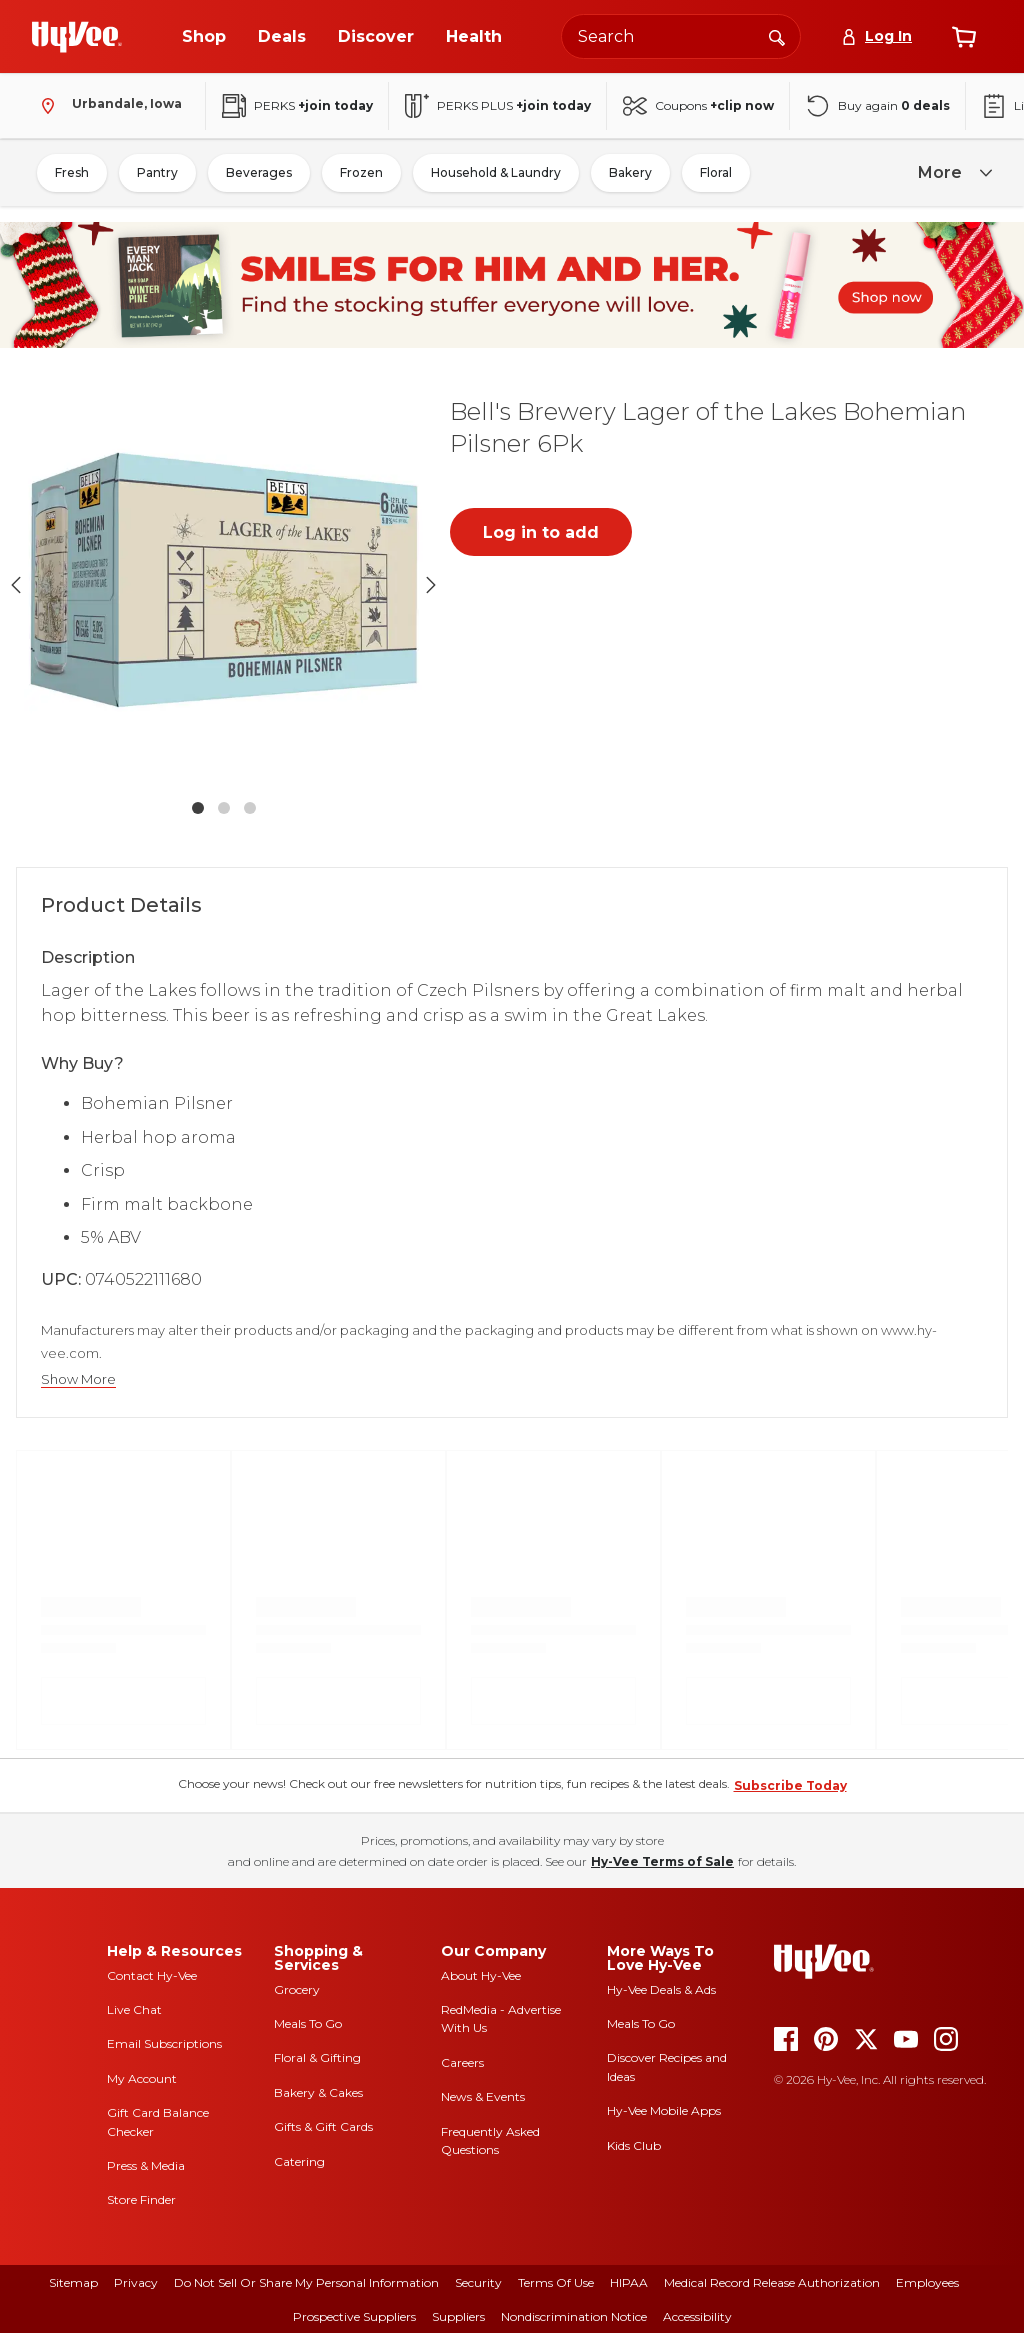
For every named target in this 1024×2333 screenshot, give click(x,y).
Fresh (72, 172)
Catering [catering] (299, 2161)
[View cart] (964, 37)
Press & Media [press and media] (146, 2165)
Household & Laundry (496, 172)
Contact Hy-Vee (152, 1975)
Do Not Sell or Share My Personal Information (306, 2282)
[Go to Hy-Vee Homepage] (77, 37)
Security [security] (478, 2282)
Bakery (630, 172)
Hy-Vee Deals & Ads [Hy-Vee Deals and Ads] (661, 1989)
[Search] (777, 36)
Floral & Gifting (317, 2057)
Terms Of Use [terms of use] (556, 2282)
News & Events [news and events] (483, 2096)
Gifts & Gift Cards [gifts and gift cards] (323, 2126)
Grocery (297, 1989)
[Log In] (876, 36)
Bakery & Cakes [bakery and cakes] (318, 2092)
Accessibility (697, 2316)
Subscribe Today (790, 1785)
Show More (78, 1379)
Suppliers (458, 2316)
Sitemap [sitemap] (73, 2282)
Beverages (259, 172)
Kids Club (634, 2145)
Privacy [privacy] (136, 2282)
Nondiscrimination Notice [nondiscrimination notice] (574, 2316)
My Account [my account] (142, 2078)
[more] (952, 173)
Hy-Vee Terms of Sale (662, 1861)
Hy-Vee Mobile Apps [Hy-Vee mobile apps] (664, 2110)
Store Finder (141, 2199)
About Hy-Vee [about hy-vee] (481, 1975)
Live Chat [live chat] (134, 2009)
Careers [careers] (462, 2062)
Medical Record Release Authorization (772, 2282)
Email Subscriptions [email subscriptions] (164, 2043)
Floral (716, 172)
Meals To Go (308, 2023)
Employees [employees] (927, 2282)
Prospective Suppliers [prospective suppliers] (354, 2316)
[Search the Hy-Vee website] (681, 36)
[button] (224, 584)
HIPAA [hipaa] (629, 2282)
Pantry (157, 172)
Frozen (361, 172)
